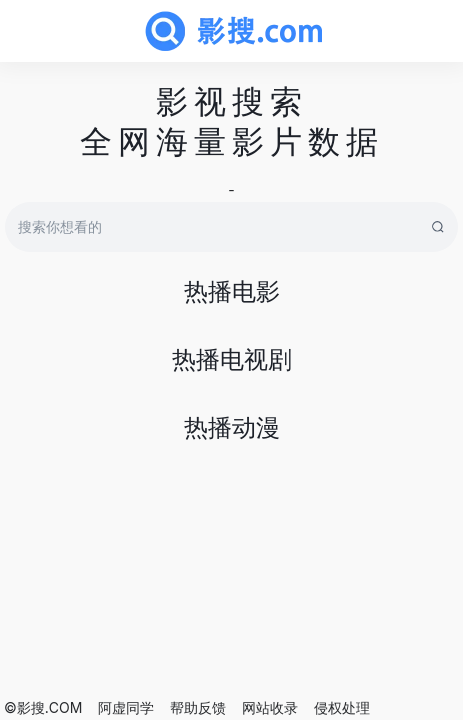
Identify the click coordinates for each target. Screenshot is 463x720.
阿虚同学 (126, 707)
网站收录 (270, 707)
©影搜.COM (43, 707)
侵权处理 (342, 707)
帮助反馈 (198, 707)
